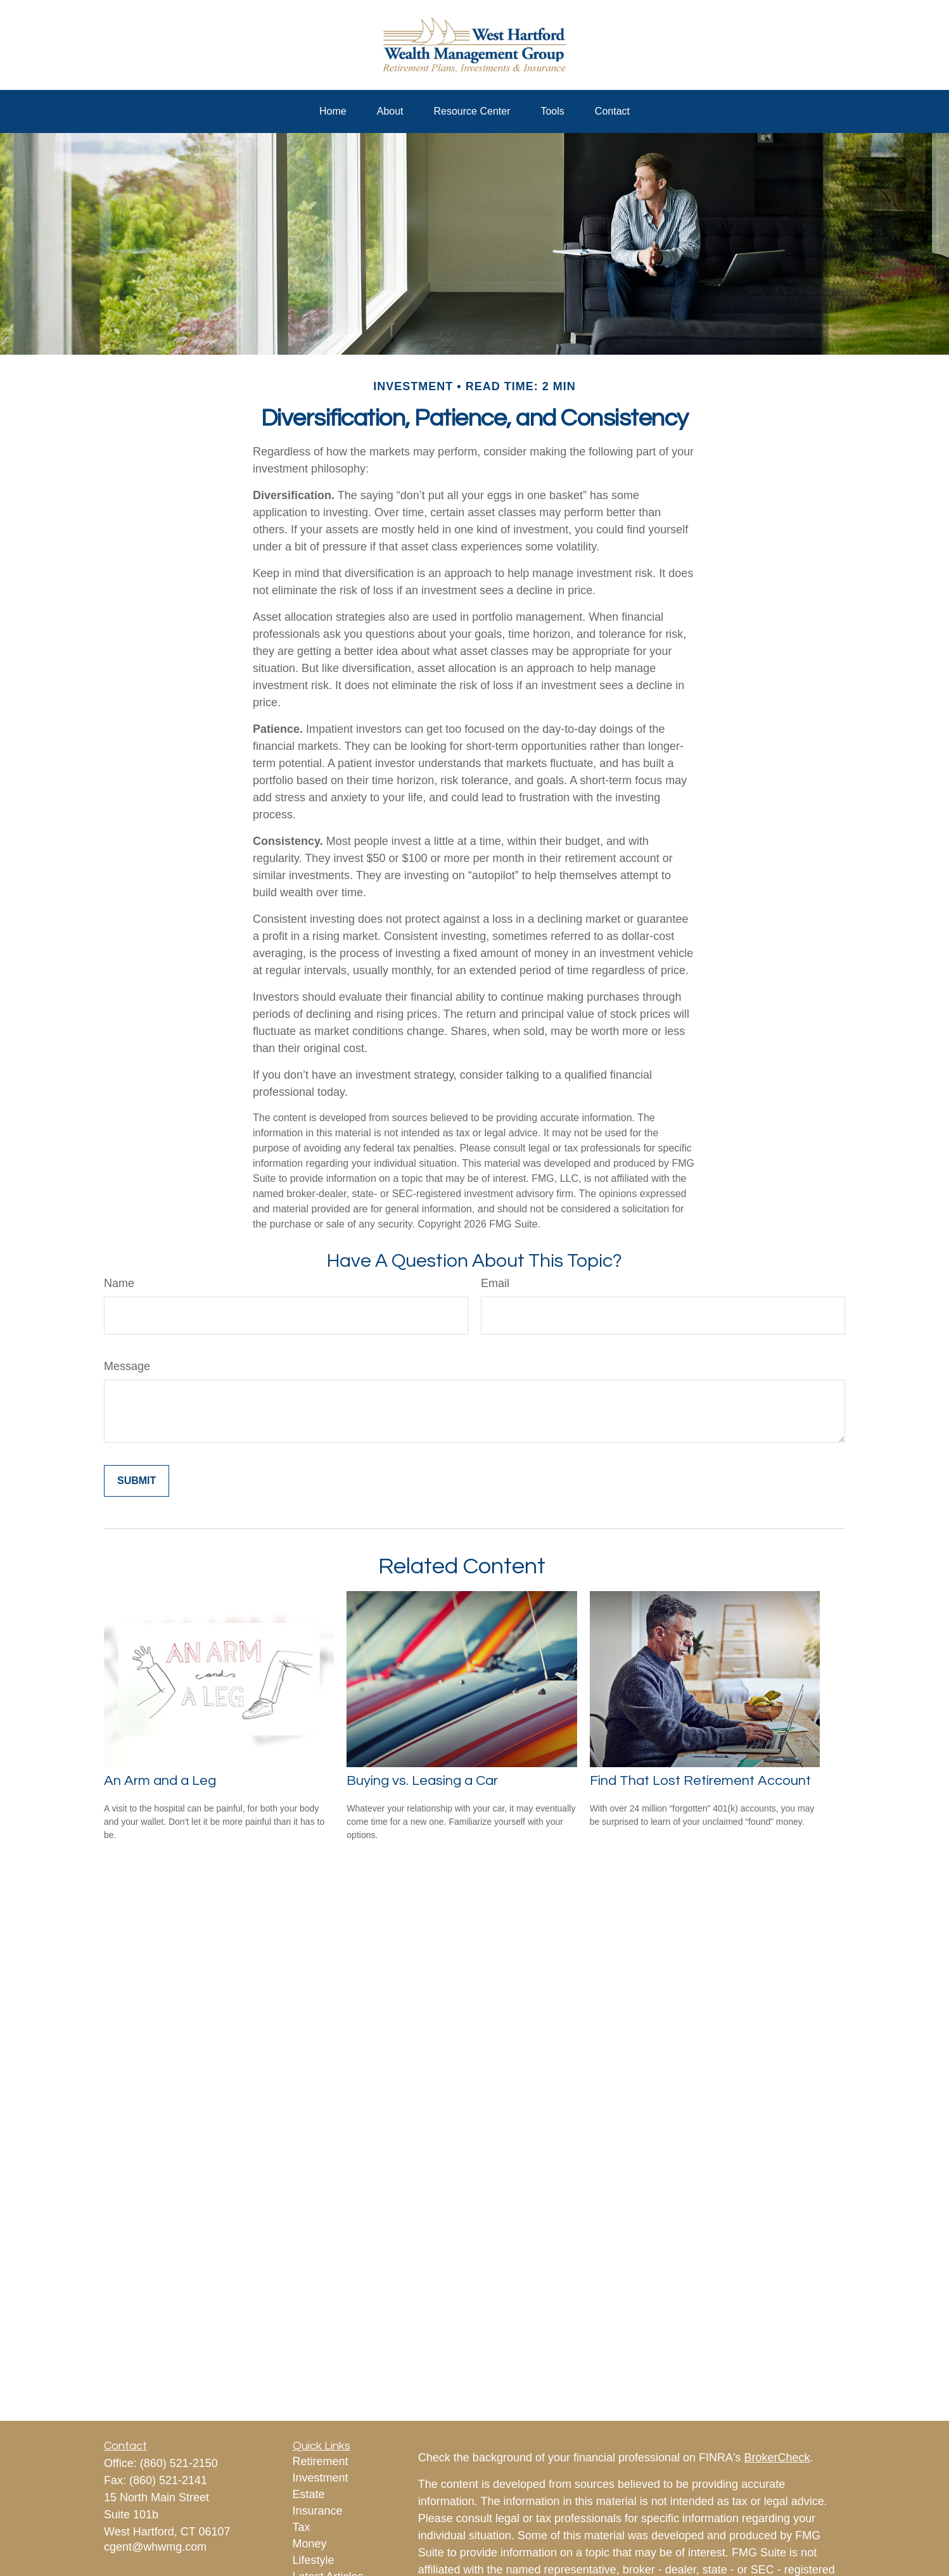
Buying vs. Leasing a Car (422, 1780)
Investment (320, 2477)
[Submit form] (136, 1481)
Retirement (320, 2461)
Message (127, 1366)
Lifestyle (313, 2560)
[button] (333, 111)
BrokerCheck (777, 2457)
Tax (301, 2527)
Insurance (318, 2510)
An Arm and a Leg (160, 1780)
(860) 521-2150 (179, 2463)
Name (119, 1283)
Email (495, 1283)
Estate (309, 2494)
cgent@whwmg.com (155, 2547)
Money (310, 2543)
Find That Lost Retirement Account (700, 1780)
